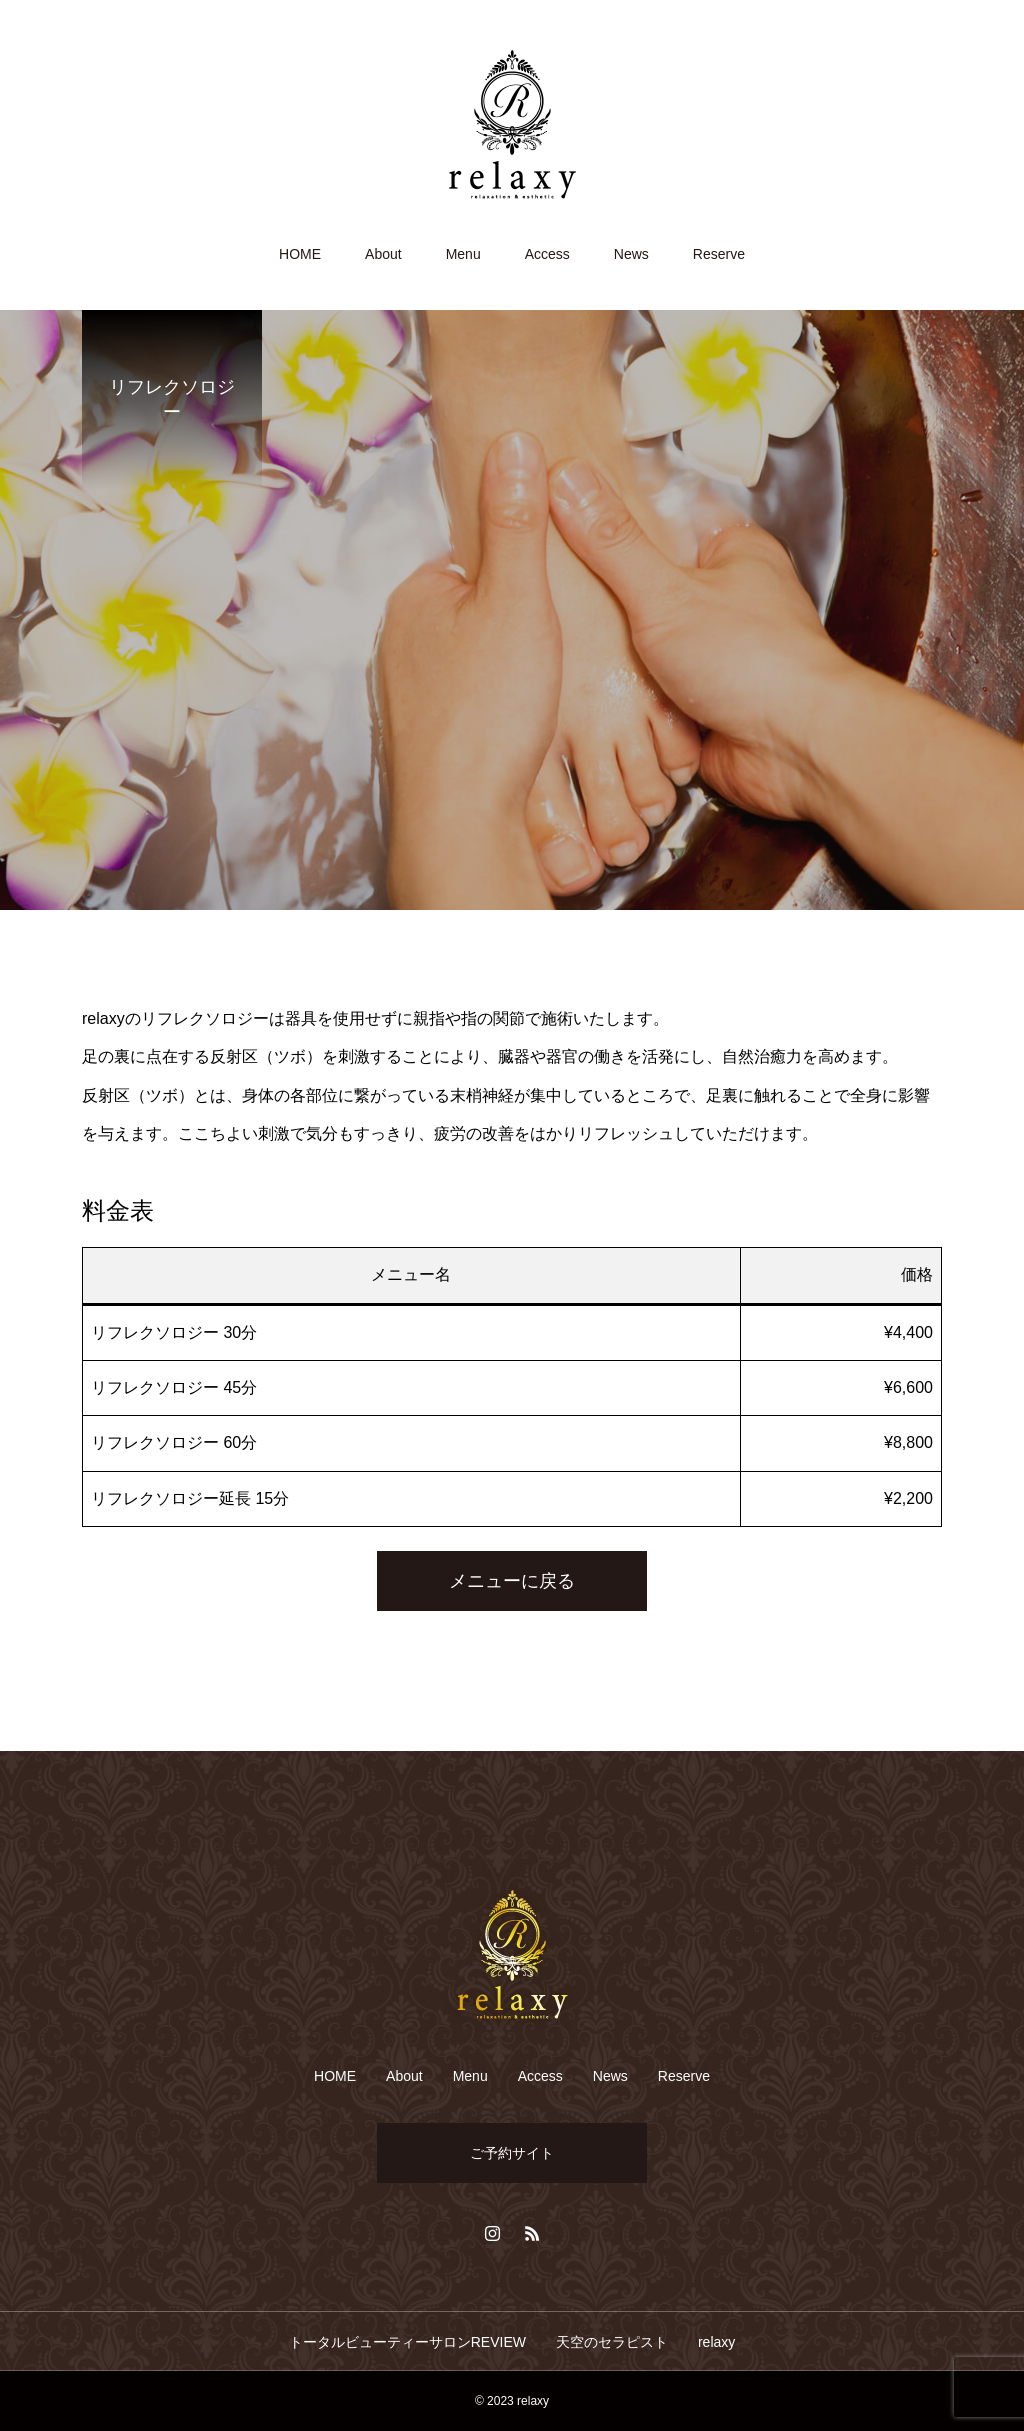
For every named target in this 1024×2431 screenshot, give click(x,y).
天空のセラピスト (612, 2342)
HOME (300, 254)
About (383, 254)
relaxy (716, 2342)
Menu (463, 254)
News (631, 254)
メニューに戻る (512, 1581)
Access (547, 254)
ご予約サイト (512, 2153)
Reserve (719, 254)
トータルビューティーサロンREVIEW (407, 2342)
